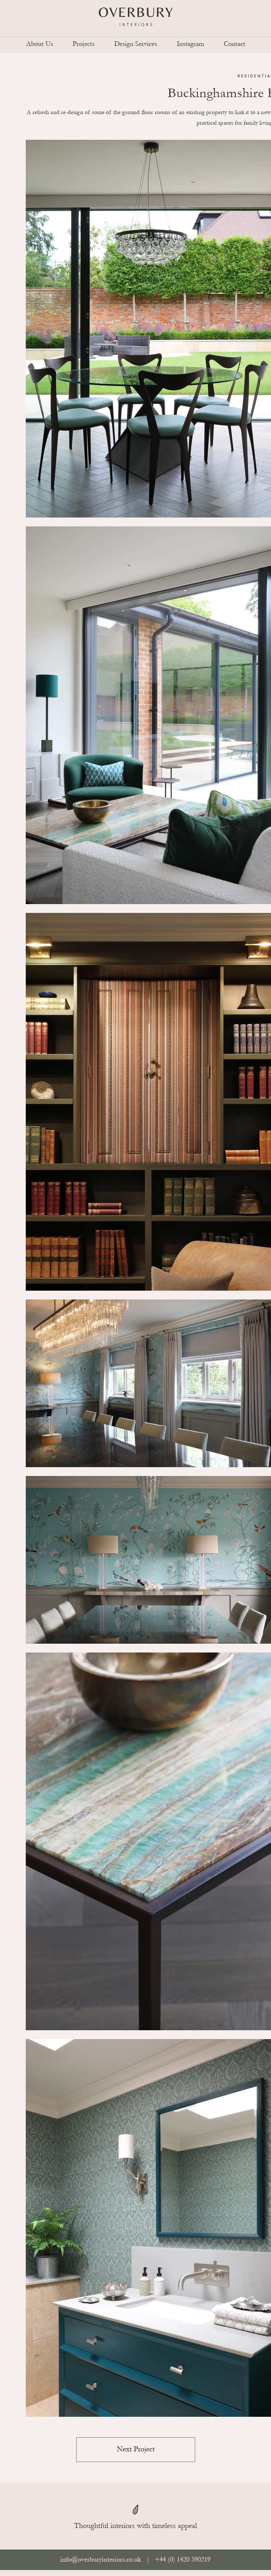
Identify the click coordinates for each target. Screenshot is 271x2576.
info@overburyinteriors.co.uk (101, 2559)
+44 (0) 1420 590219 (181, 2559)
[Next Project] (135, 2449)
